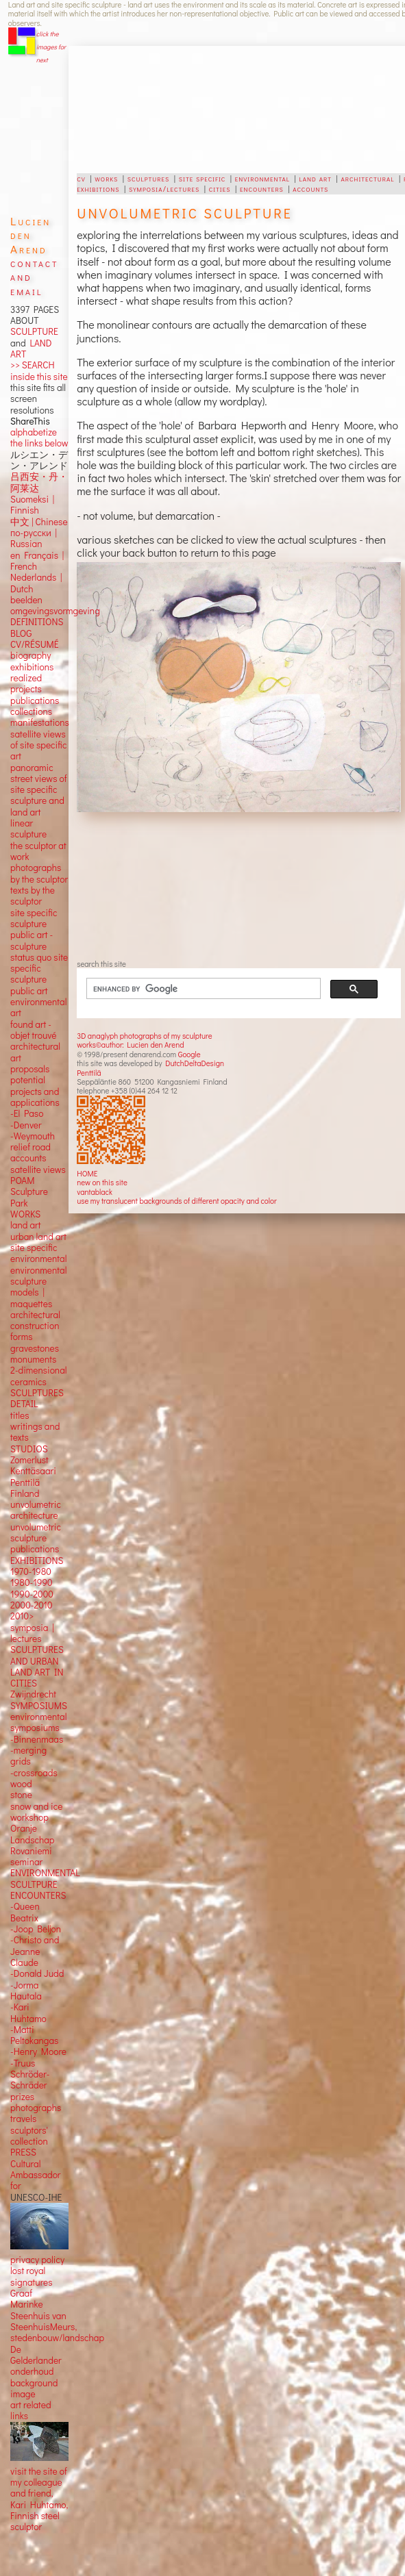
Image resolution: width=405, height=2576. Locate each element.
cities (220, 188)
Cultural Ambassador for (35, 2175)
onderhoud (31, 2371)
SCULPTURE (34, 331)
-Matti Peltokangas (34, 2035)
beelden (26, 600)
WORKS (25, 1214)
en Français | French (37, 560)
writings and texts (35, 1431)
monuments (33, 1359)
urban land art (38, 1236)
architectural (367, 178)
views (54, 1169)
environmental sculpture (38, 1275)
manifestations (39, 722)
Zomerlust (29, 1460)
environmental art (38, 1007)
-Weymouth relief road (32, 1141)
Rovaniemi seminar (31, 1856)
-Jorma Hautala (26, 1990)
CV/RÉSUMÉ (34, 644)
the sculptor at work (38, 851)
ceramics (28, 1382)
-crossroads (34, 1773)
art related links (30, 2410)
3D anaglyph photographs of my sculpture (144, 1036)
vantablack (94, 1192)
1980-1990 (31, 1582)
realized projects (26, 683)
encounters (262, 188)
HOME (87, 1173)
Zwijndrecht (33, 1694)
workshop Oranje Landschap (32, 1828)
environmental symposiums (38, 1722)
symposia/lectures (164, 188)
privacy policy (37, 2259)
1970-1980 (30, 1571)
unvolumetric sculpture (35, 1532)
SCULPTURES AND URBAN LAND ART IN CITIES (37, 1666)
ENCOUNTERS (38, 1895)
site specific (202, 178)
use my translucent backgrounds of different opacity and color (176, 1201)
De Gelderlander (36, 2354)
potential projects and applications (35, 1091)
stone (21, 1795)
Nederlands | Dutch (36, 582)
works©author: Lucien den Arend (130, 1044)
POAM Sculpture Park (29, 1191)
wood (21, 1784)
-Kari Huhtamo (28, 2012)
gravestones (34, 1348)
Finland (24, 1493)
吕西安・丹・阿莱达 (39, 482)
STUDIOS (29, 1449)
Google (189, 1054)
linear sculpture (28, 828)
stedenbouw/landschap (57, 2338)
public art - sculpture (31, 940)
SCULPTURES (37, 1393)
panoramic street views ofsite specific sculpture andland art (38, 789)
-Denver (25, 1125)
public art (28, 991)
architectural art (35, 1051)
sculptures (148, 178)
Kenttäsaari (33, 1471)
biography (30, 655)
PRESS (23, 2152)
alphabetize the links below (39, 437)
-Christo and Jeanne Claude (34, 1951)
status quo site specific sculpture (39, 968)
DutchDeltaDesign (194, 1063)
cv (81, 178)
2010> (22, 1616)
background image (34, 2388)
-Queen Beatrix (25, 1911)
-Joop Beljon (35, 1929)
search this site (101, 964)
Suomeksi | (32, 499)
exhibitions (98, 188)
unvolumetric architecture (35, 1509)
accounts (310, 188)
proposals (29, 1069)
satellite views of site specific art (38, 745)
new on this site (102, 1182)
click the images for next (51, 46)
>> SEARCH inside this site (39, 370)
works (106, 178)
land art (315, 178)
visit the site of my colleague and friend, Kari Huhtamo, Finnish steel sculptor (39, 2499)
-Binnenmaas (36, 1739)
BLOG (21, 633)
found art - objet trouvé (33, 1029)
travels (23, 2118)
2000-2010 (31, 1605)
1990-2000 (31, 1594)
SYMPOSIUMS (38, 1706)
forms (21, 1336)
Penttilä (89, 1073)
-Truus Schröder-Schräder (29, 2074)
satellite (25, 1169)
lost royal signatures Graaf (31, 2281)
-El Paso (26, 1113)
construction (34, 1325)
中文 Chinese (38, 522)
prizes (22, 2097)
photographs (35, 2107)
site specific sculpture (33, 918)
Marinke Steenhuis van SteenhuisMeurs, (43, 2315)
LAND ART (30, 348)
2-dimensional (38, 1370)
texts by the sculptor (32, 895)
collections (31, 711)
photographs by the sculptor (39, 873)
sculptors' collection (29, 2135)
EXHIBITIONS (36, 1560)
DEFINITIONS (36, 622)
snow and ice (36, 1806)
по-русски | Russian (33, 538)
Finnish (24, 510)
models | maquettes (31, 1297)
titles (19, 1415)
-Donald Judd (37, 1973)
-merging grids (28, 1755)
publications (34, 700)
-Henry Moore (38, 2051)
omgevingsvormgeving (55, 611)
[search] (195, 989)
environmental (262, 178)
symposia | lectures (31, 1633)
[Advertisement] (211, 109)
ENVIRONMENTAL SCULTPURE (45, 1878)
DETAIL (24, 1404)
